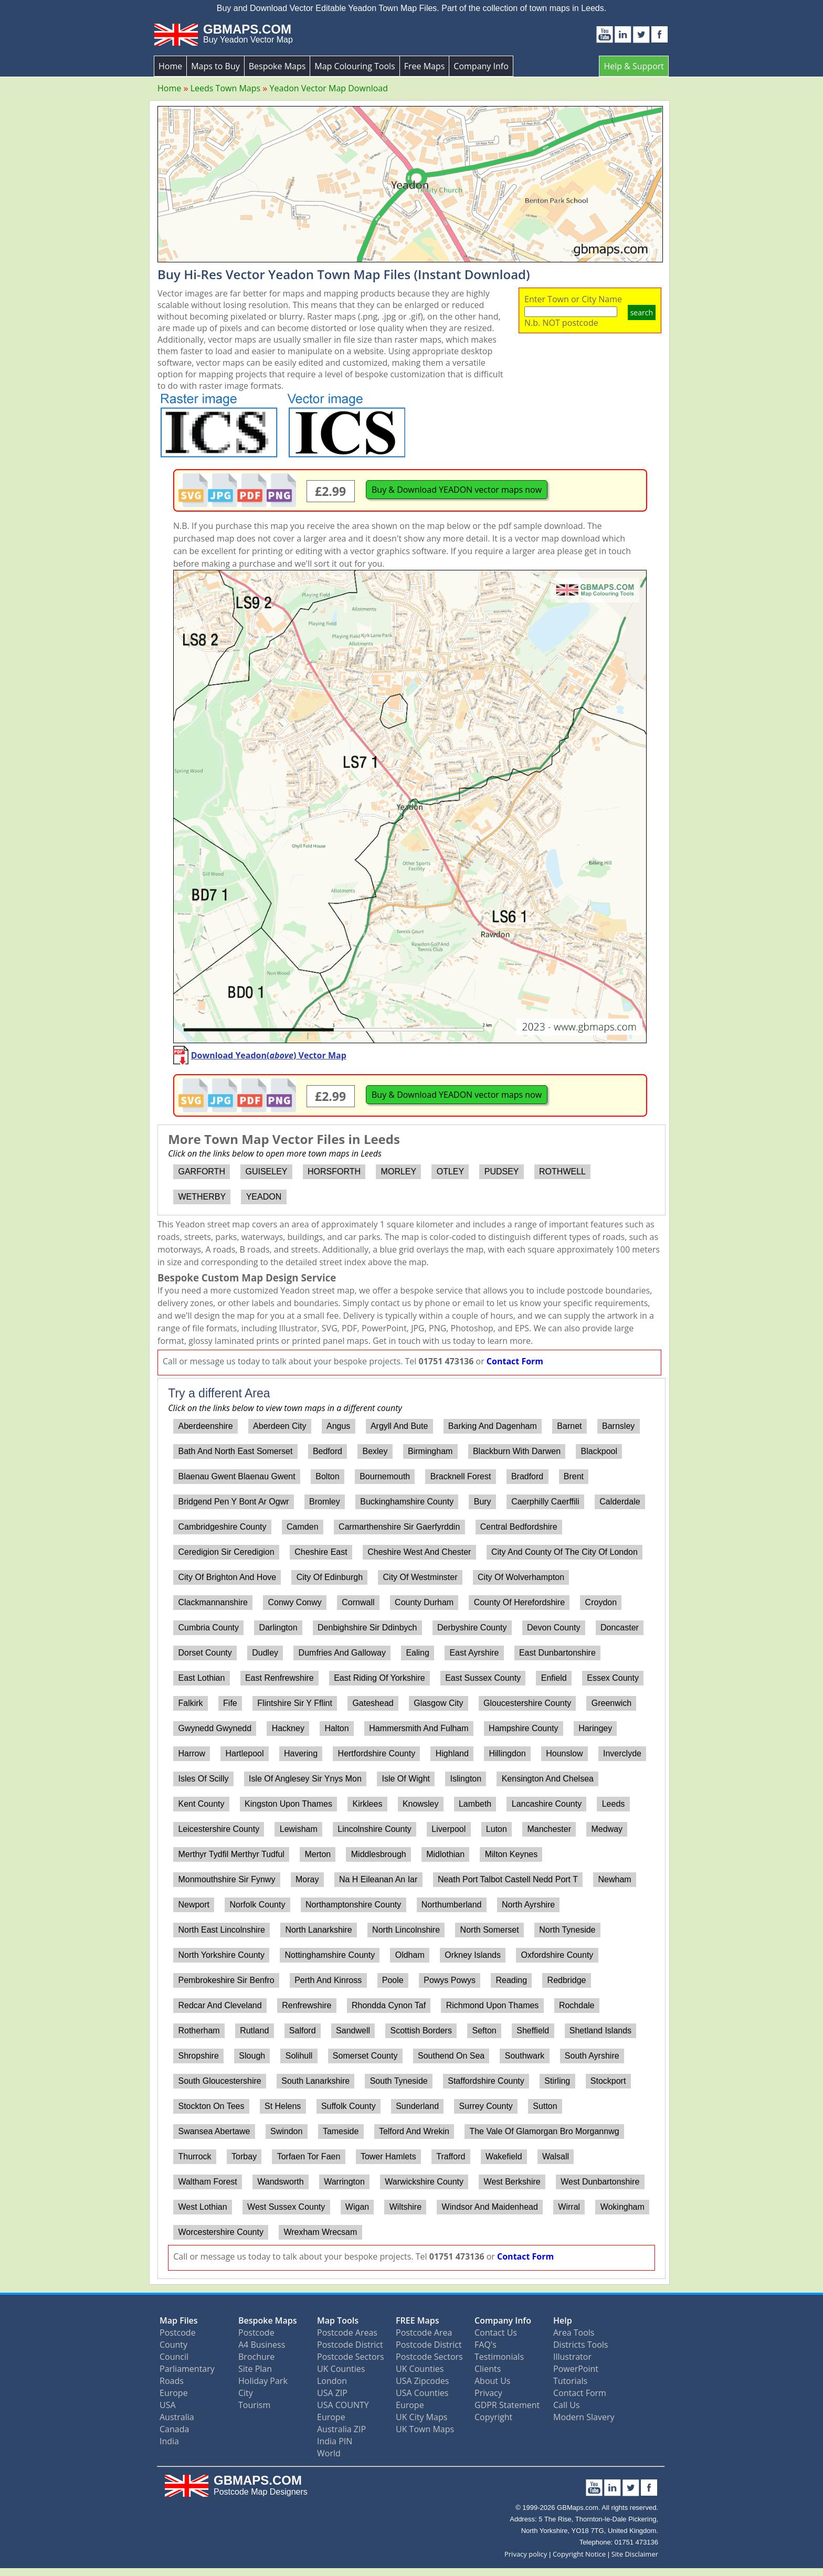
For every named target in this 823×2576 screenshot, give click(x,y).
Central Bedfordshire (518, 1526)
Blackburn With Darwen (517, 1451)
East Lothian (201, 1677)
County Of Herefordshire (519, 1602)
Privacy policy (525, 2554)
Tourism (254, 2405)
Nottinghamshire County (330, 1954)
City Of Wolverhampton (521, 1577)
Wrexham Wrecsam (320, 2232)
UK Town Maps (425, 2429)
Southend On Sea (451, 2055)
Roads (172, 2381)
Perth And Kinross (328, 1980)
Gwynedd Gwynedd (214, 1728)
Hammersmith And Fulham (418, 1728)
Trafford (450, 2156)
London (332, 2381)
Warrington (344, 2181)
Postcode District (350, 2344)
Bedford (327, 1451)
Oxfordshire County (557, 1954)
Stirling (557, 2080)
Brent (574, 1476)
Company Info (480, 66)
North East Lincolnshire (221, 1929)
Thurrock (194, 2156)
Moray (307, 1879)
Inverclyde (622, 1753)
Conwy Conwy (295, 1602)
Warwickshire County (424, 2181)
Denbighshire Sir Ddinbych (367, 1627)
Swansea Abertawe (214, 2131)
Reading (511, 1980)
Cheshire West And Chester (419, 1551)
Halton (336, 1728)
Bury (482, 1501)
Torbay (244, 2156)
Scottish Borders (421, 2030)
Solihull (299, 2055)
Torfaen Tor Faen (309, 2156)
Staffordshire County (486, 2080)
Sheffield (532, 2030)
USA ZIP (332, 2393)
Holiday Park (263, 2381)
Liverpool (448, 1829)
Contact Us (495, 2332)
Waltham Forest (207, 2181)
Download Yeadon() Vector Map (268, 1055)
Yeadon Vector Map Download (329, 88)
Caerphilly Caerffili (545, 1501)
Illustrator (572, 2356)
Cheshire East (320, 1551)
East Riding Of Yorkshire (379, 1677)
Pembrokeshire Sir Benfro (226, 1980)
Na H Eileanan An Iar (378, 1879)
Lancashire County (547, 1803)
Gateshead (372, 1703)
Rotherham (198, 2030)
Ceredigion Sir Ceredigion (226, 1551)
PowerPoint (575, 2368)
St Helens (283, 2106)
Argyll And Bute (399, 1426)
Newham (614, 1879)
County (173, 2344)
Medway (607, 1829)
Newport (193, 1904)
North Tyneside (567, 1929)
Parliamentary (187, 2368)
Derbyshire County (472, 1627)
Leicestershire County (218, 1829)
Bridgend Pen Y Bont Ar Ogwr (233, 1501)
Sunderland (417, 2106)
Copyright (493, 2417)
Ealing (417, 1652)
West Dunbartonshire (600, 2181)
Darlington (278, 1627)
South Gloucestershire (219, 2080)
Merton (317, 1854)
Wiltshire (405, 2206)
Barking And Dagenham (492, 1426)
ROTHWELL (562, 1171)
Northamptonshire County (353, 1904)
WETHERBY (202, 1196)
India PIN (334, 2441)
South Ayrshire (592, 2055)
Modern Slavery (584, 2417)
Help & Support (634, 66)
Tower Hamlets (388, 2156)
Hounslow (564, 1753)
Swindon (286, 2131)
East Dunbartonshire (557, 1652)
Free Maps (424, 66)
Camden (302, 1526)
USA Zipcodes (422, 2381)
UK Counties (341, 2368)
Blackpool (599, 1451)
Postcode (178, 2332)
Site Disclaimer (634, 2554)
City (245, 2393)
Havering (301, 1753)
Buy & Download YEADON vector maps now (457, 489)
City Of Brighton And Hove (227, 1577)
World (329, 2453)
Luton (496, 1829)
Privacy (488, 2393)
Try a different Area (219, 1393)
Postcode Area (424, 2332)
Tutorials (570, 2381)
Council (174, 2356)
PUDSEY (501, 1171)
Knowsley (420, 1803)
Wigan (357, 2206)
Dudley (265, 1652)
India (169, 2441)
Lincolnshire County (374, 1829)
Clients (487, 2368)
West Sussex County (286, 2206)
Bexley (374, 1451)
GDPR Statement (507, 2405)
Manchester (549, 1829)
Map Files (179, 2320)
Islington (466, 1778)
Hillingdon (507, 1753)
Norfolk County (258, 1904)
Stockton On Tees (211, 2106)
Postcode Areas (347, 2332)
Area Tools (573, 2332)
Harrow (191, 1753)
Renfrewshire (306, 2005)
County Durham (424, 1602)
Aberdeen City (279, 1426)
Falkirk (190, 1703)
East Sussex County (483, 1677)
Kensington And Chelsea (548, 1778)
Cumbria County (208, 1627)
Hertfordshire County (377, 1753)
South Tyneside (399, 2080)
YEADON (264, 1196)
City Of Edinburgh (330, 1577)
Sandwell (353, 2030)
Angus (338, 1426)
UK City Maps (421, 2417)
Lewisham (299, 1829)
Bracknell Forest (460, 1476)
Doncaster (619, 1627)
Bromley (324, 1501)
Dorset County (204, 1652)
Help (562, 2320)
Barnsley (618, 1426)
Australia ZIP (341, 2429)
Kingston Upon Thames (288, 1803)
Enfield (554, 1677)
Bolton (327, 1476)
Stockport (608, 2080)
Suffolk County (348, 2106)
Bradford (527, 1476)
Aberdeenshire (205, 1426)
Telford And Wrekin (414, 2131)
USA (168, 2405)
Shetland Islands (600, 2030)
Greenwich (611, 1703)
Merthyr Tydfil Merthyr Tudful (231, 1854)
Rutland (254, 2030)
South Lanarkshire (315, 2080)
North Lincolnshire (406, 1929)
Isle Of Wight (406, 1778)
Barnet (569, 1426)
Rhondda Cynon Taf (389, 2005)
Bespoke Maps (277, 66)
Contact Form (515, 1361)
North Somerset (489, 1929)
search (641, 312)
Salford (302, 2030)
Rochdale (577, 2005)
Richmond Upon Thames (492, 2005)
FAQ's (485, 2344)
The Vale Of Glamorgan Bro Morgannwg (544, 2131)
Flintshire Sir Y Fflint (294, 1703)
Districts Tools (580, 2344)
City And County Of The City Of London (564, 1551)
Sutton (545, 2106)
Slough (252, 2055)
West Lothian (202, 2206)
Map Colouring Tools (354, 66)
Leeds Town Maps (225, 88)
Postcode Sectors (350, 2356)
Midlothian (445, 1854)
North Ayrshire (528, 1904)
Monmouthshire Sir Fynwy (226, 1879)
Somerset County (365, 2055)
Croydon (601, 1602)
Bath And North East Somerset (235, 1451)
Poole (393, 1980)
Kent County (201, 1803)
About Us (492, 2381)
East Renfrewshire (279, 1677)
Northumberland (451, 1904)
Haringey (595, 1728)
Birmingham (430, 1451)
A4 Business (261, 2344)
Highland (452, 1753)
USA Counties (422, 2393)
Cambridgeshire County (222, 1526)
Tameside (340, 2131)
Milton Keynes (511, 1854)
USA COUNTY (343, 2405)
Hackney (288, 1728)
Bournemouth (385, 1476)
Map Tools (337, 2320)
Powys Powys (450, 1980)
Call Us (566, 2405)
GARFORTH (201, 1171)
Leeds (613, 1803)
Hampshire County (523, 1728)
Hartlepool (245, 1753)
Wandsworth (280, 2181)
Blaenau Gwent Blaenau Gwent (236, 1476)
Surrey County (486, 2106)
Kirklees (368, 1803)
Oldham (410, 1954)
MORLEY (399, 1171)
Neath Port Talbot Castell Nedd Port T (508, 1879)
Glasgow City (438, 1703)
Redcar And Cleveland (219, 2005)
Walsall (555, 2156)
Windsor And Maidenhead (490, 2206)
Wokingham (622, 2206)
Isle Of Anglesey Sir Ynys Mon (305, 1778)
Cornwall (358, 1602)
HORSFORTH (334, 1171)
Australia (177, 2417)
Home (170, 66)
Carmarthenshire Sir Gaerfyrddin (399, 1526)
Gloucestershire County (527, 1703)
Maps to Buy (215, 66)
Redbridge (566, 1980)
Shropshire (198, 2055)
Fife (230, 1703)
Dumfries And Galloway (342, 1652)
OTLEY (450, 1171)
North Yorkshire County (221, 1954)
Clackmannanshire (213, 1602)
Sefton (484, 2030)
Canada (174, 2429)
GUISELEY (266, 1171)
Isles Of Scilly (203, 1778)
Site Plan (255, 2368)
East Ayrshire (474, 1652)
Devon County (553, 1627)
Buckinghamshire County (406, 1501)
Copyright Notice (579, 2554)
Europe (174, 2393)
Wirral (569, 2206)
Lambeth (475, 1803)
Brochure (256, 2356)
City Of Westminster (420, 1577)
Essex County (613, 1677)
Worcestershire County (220, 2232)
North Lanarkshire (318, 1929)
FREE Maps (417, 2320)
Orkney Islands (473, 1954)
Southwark (525, 2055)
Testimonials (499, 2356)
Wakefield (504, 2156)
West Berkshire (512, 2181)
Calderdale (619, 1501)
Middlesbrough (378, 1854)
